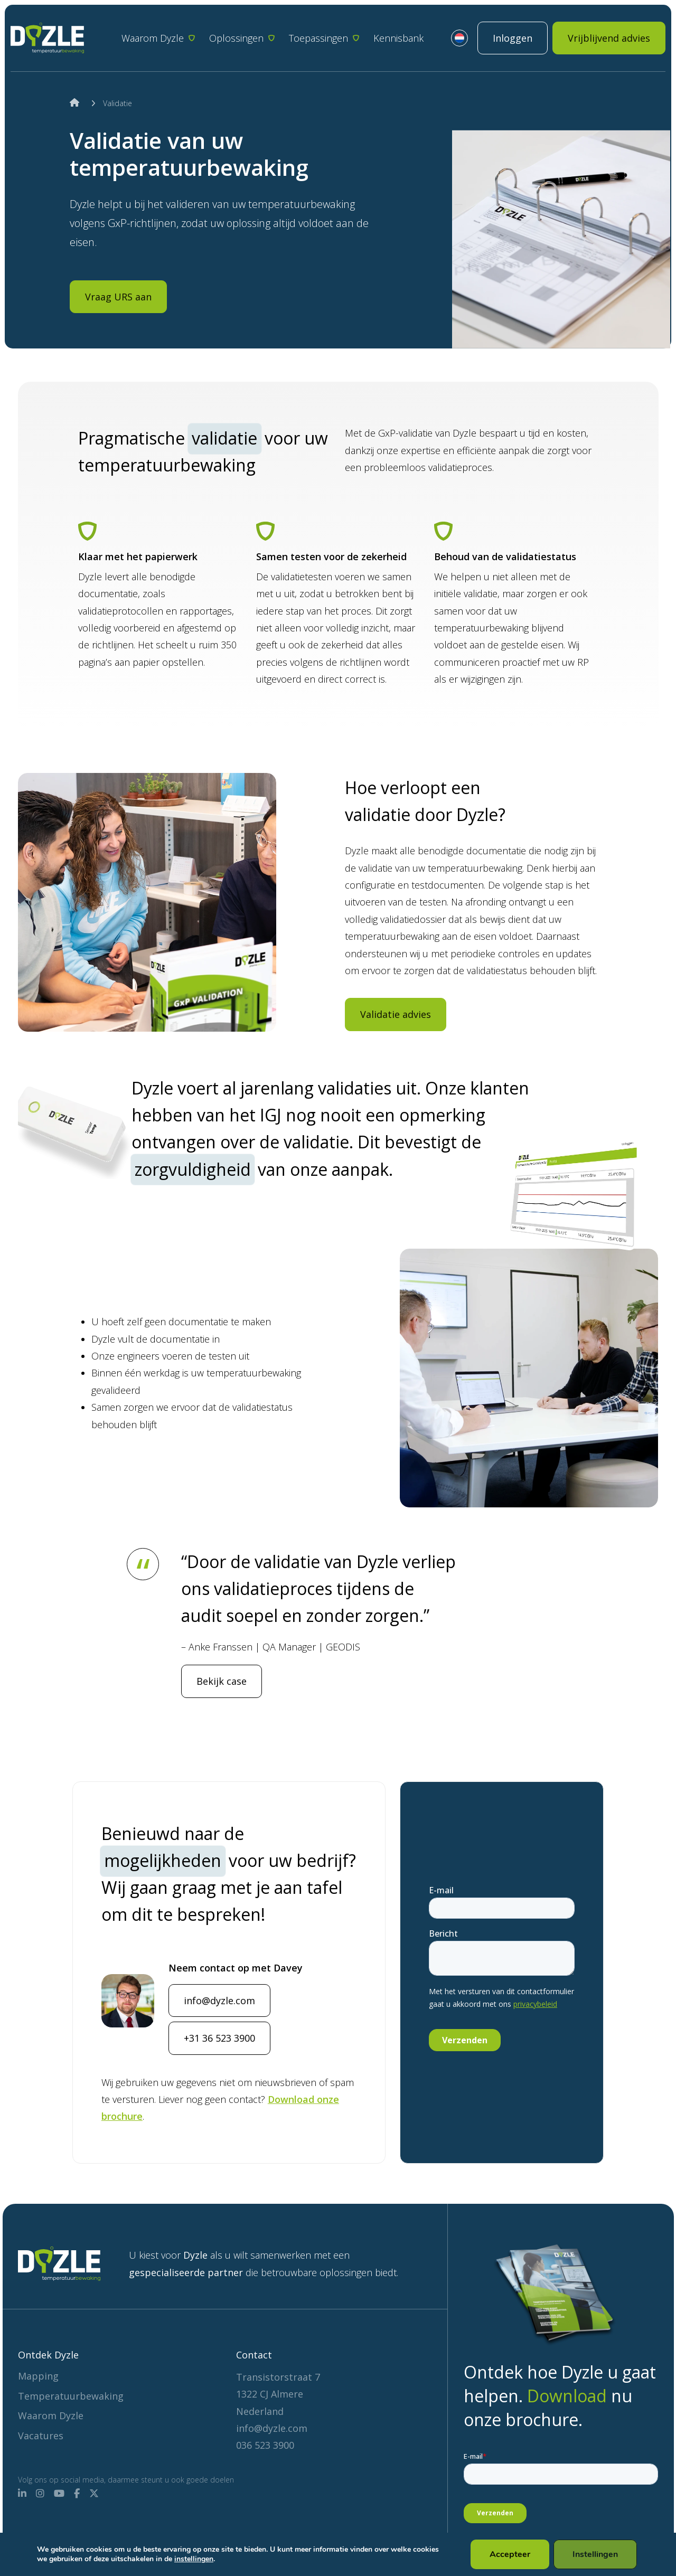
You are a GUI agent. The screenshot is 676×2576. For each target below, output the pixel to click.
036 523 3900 (265, 2445)
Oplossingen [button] (236, 38)
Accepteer (508, 2554)
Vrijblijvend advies (609, 38)
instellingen (230, 2559)
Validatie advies (395, 1055)
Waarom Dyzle (50, 2415)
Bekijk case (221, 1681)
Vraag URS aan (118, 296)
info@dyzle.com (219, 2041)
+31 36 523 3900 (219, 2079)
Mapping (38, 2376)
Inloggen (512, 38)
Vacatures (40, 2435)
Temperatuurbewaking (71, 2396)
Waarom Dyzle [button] (152, 38)
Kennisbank (398, 38)
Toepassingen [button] (318, 38)
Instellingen (594, 2554)
